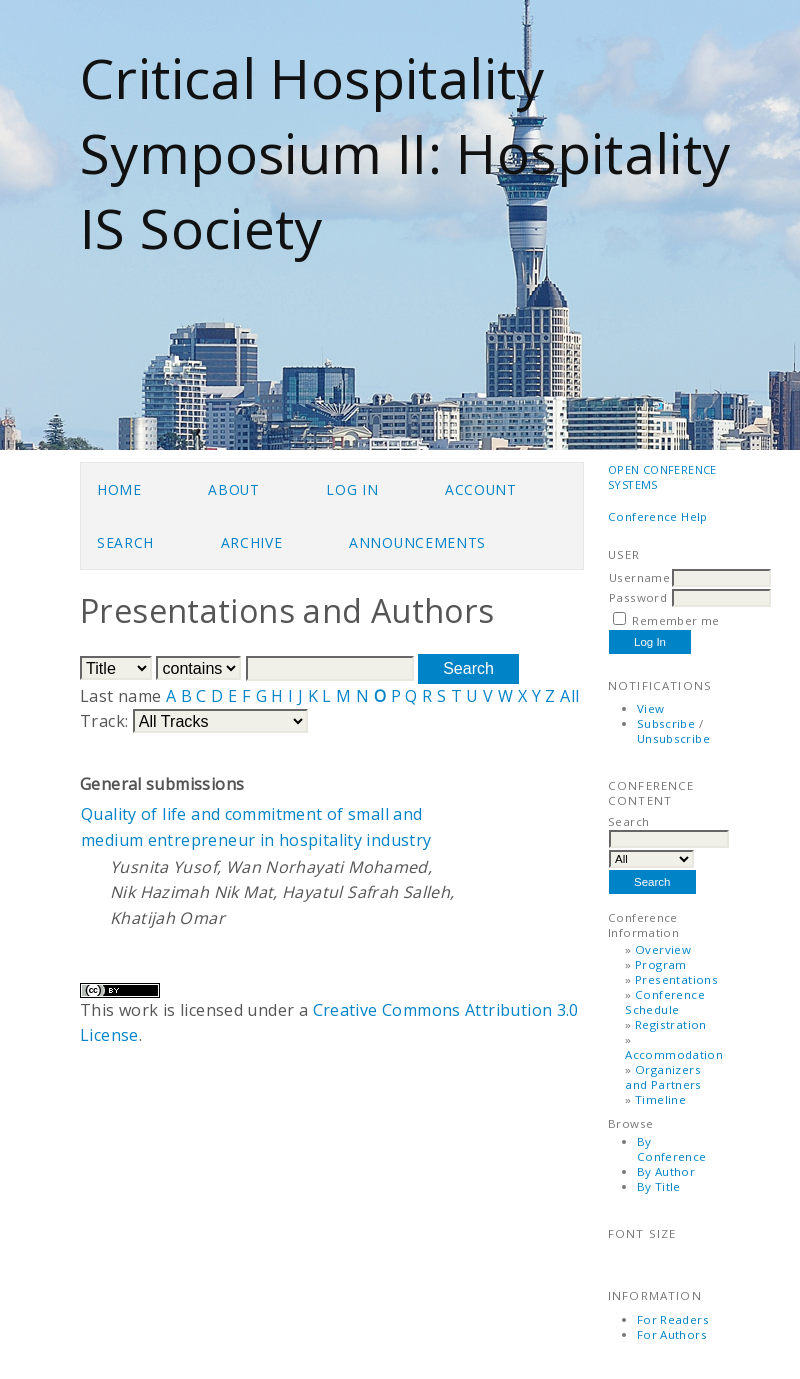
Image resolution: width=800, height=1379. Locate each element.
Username (639, 577)
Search (125, 542)
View (651, 708)
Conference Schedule (665, 1002)
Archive (252, 542)
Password (638, 597)
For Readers (673, 1319)
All (569, 696)
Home (119, 489)
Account (481, 489)
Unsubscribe (673, 738)
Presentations (676, 979)
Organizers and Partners (663, 1077)
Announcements (417, 542)
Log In (352, 489)
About (233, 489)
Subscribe (666, 723)
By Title (659, 1186)
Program (661, 964)
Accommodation (674, 1054)
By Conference (672, 1149)
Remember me (675, 620)
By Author (666, 1171)
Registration (671, 1024)
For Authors (672, 1334)
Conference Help (658, 516)
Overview (663, 949)
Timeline (660, 1099)
